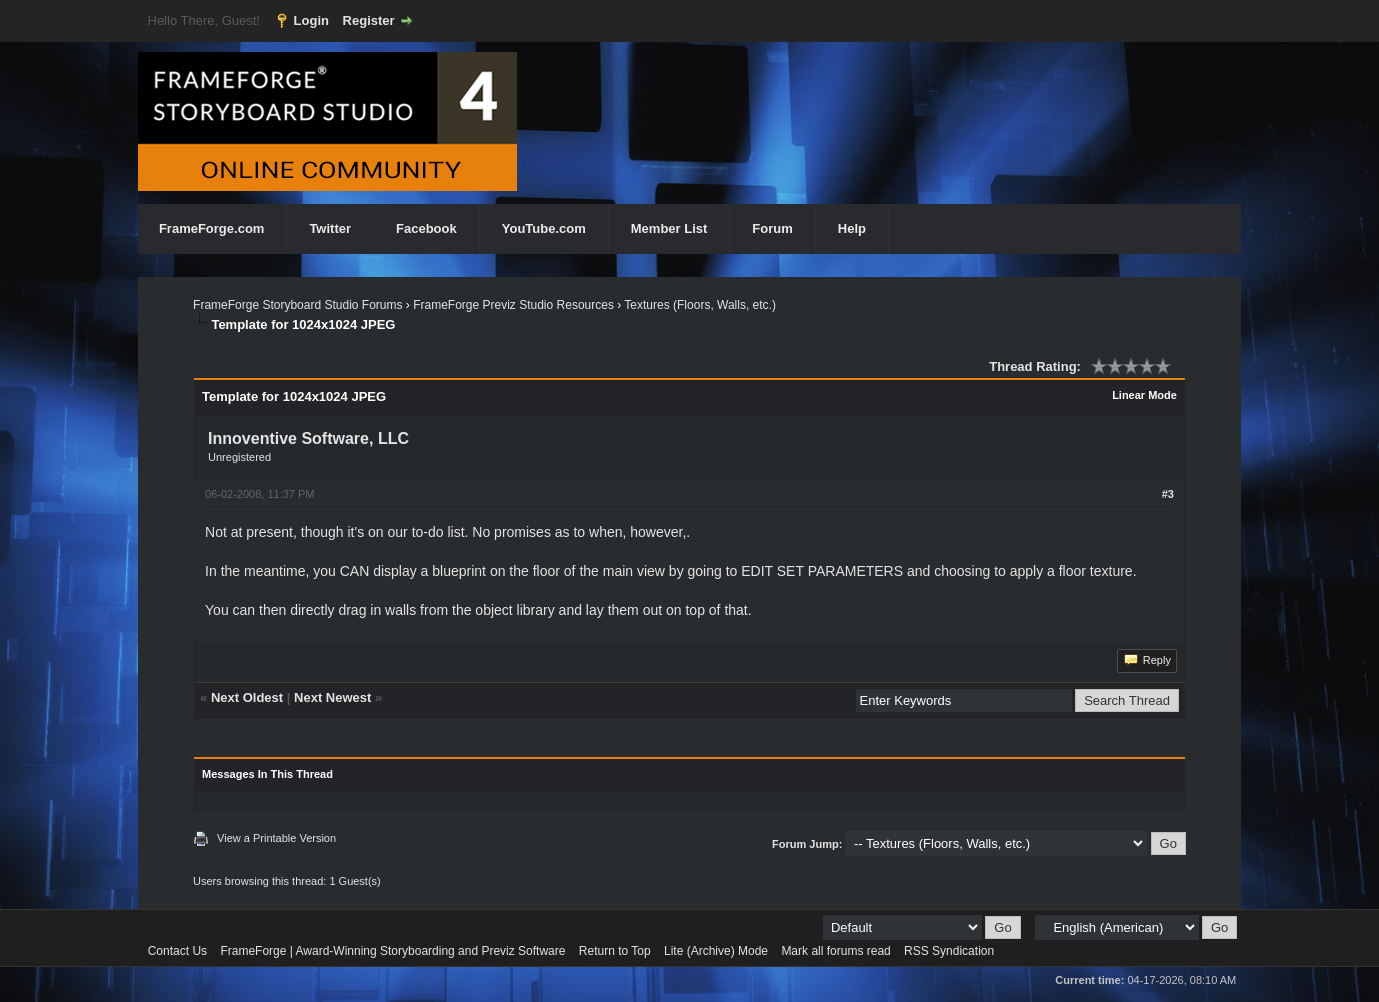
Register (369, 20)
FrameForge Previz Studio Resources (513, 305)
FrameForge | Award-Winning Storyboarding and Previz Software (392, 951)
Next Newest (332, 697)
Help (852, 228)
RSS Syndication (949, 951)
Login (311, 20)
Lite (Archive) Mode (716, 951)
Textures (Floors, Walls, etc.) (700, 305)
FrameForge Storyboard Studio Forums (297, 305)
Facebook (426, 228)
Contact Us (177, 951)
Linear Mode (1144, 395)
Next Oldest (247, 697)
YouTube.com (544, 228)
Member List (669, 228)
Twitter (330, 228)
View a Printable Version (276, 838)
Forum (772, 228)
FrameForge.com (211, 228)
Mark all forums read (835, 951)
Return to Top (615, 951)
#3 (1168, 494)
